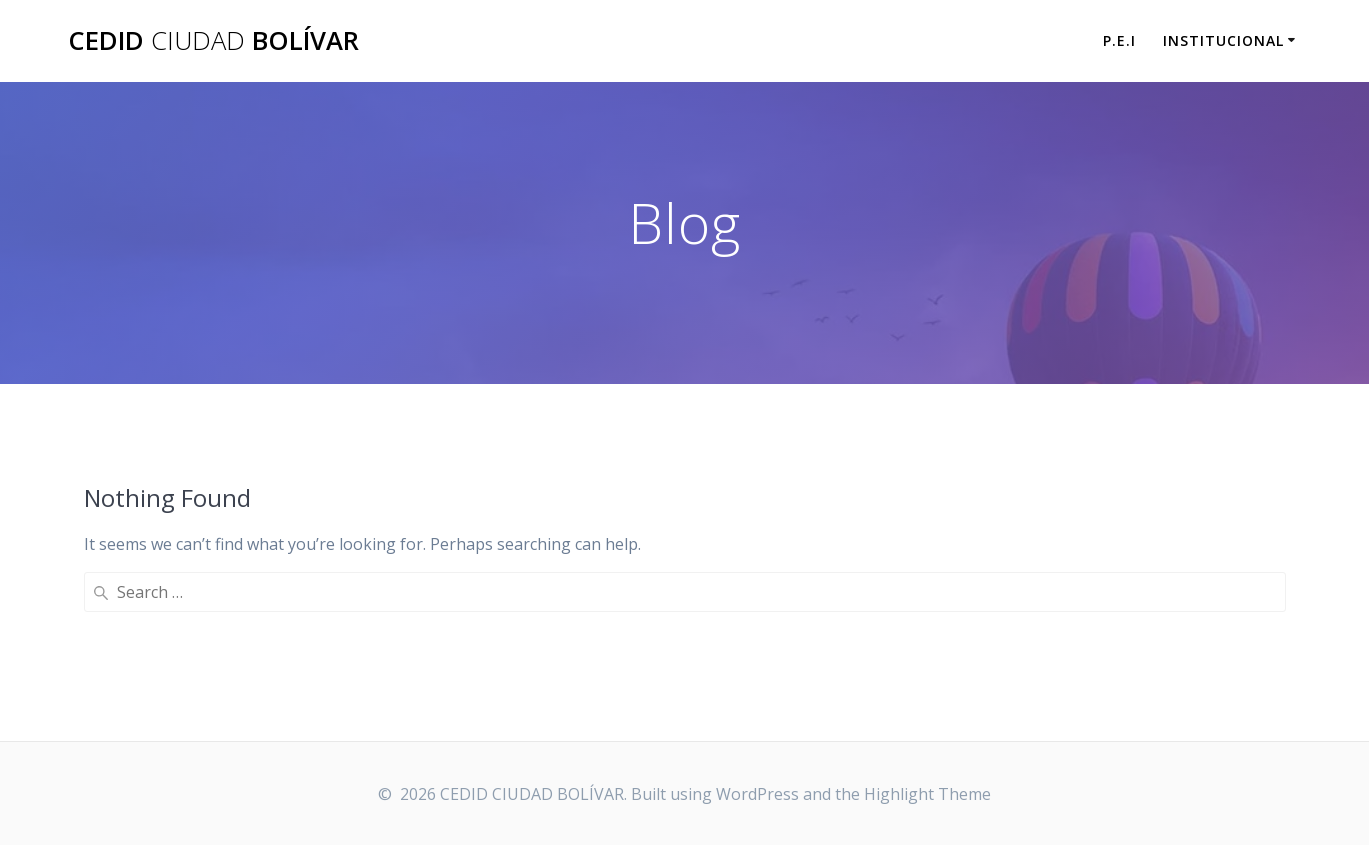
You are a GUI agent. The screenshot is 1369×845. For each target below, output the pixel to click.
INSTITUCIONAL (1223, 40)
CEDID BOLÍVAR (213, 41)
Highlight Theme (927, 794)
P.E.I (1119, 40)
